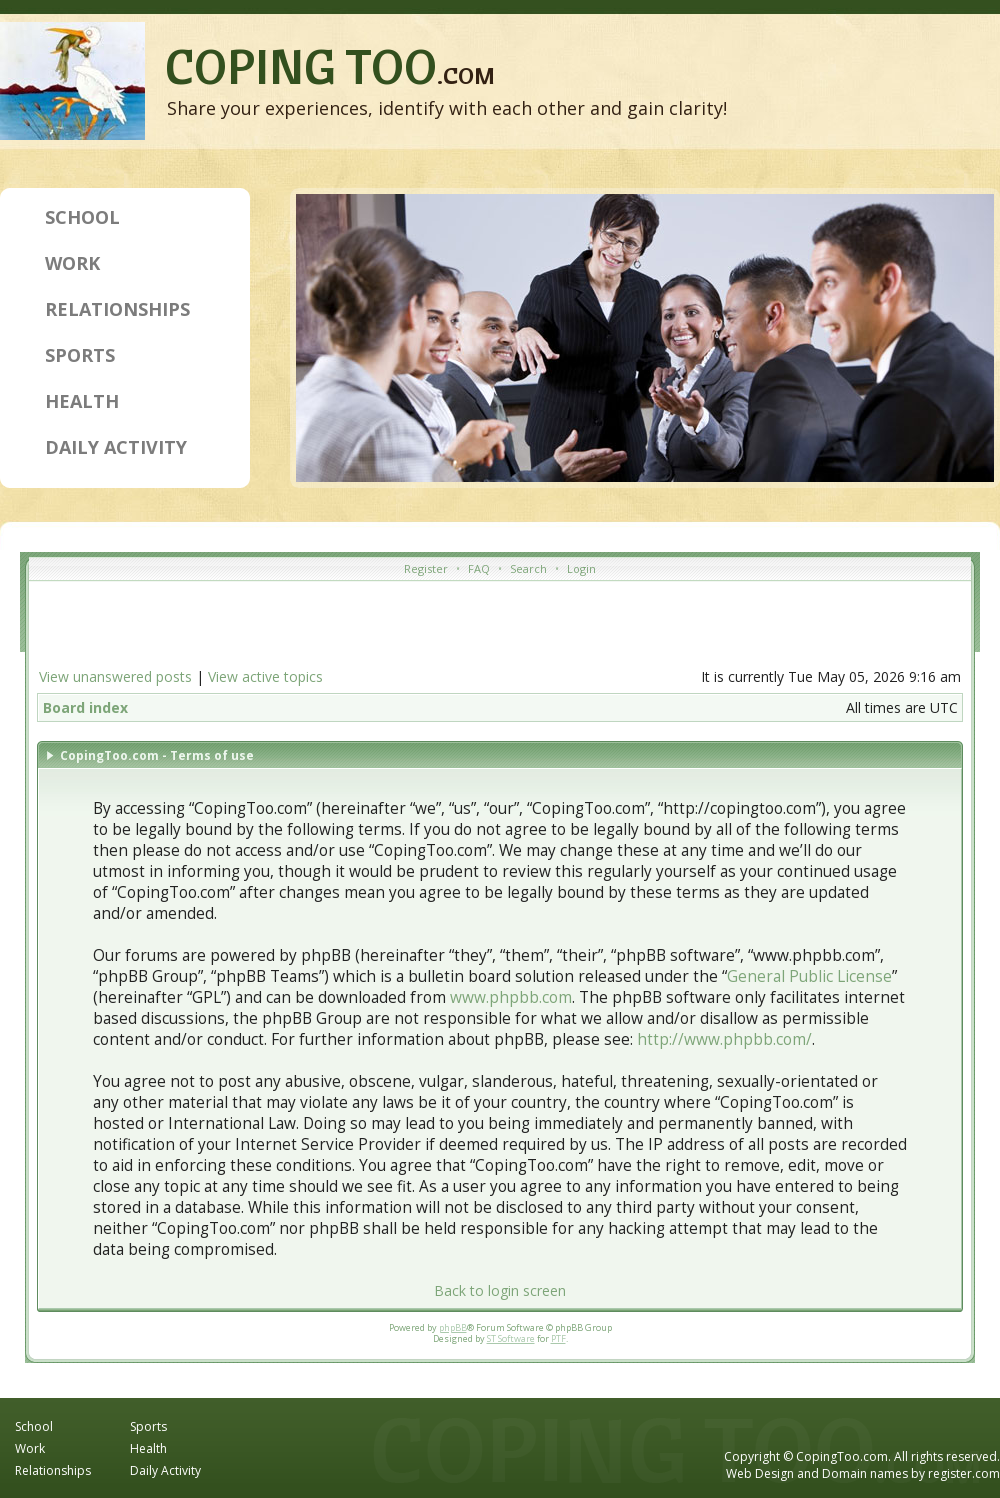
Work (72, 263)
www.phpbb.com (511, 997)
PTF (558, 1338)
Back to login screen (500, 1290)
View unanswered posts (115, 676)
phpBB (453, 1327)
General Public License (809, 976)
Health (82, 401)
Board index (85, 707)
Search (528, 568)
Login (581, 568)
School (82, 217)
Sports (80, 355)
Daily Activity (116, 447)
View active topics (265, 676)
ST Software (511, 1338)
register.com (964, 1473)
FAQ (479, 568)
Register (426, 568)
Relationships (117, 309)
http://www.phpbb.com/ (724, 1039)
